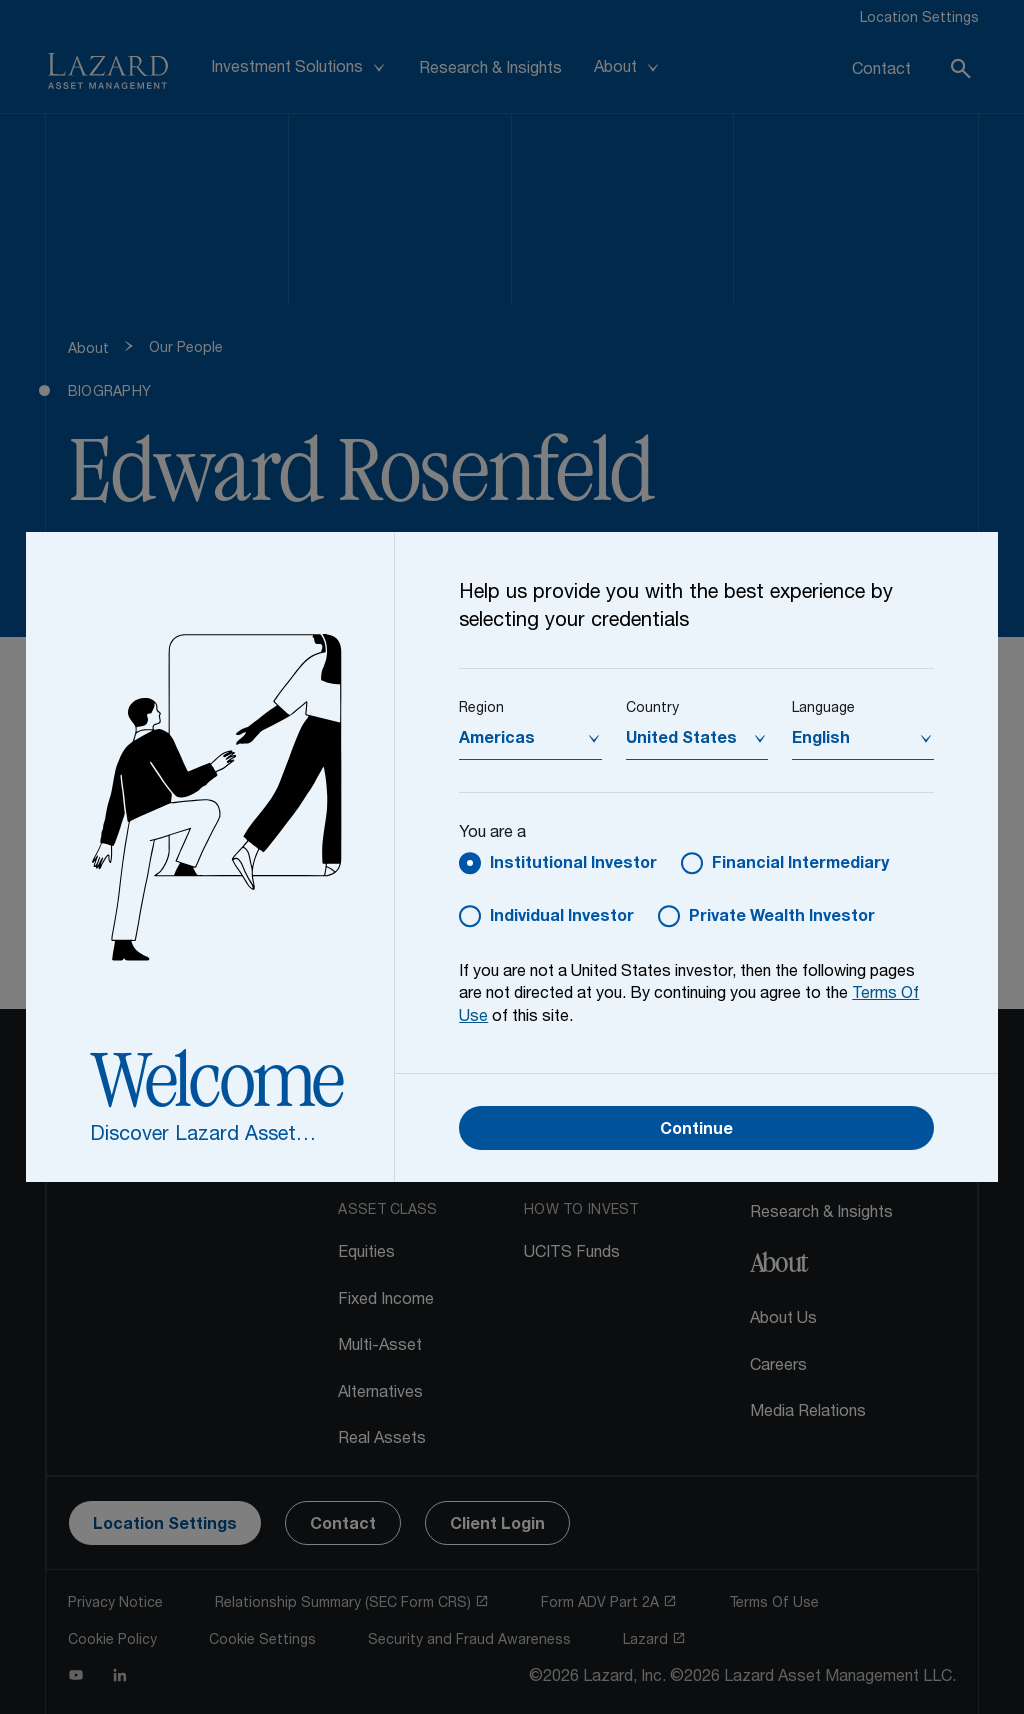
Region (481, 709)
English (821, 740)
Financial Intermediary (800, 865)
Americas (497, 740)
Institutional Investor (573, 865)
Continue (696, 1131)
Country (652, 709)
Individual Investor (562, 918)
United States (681, 740)
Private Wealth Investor (782, 918)
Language (823, 709)
